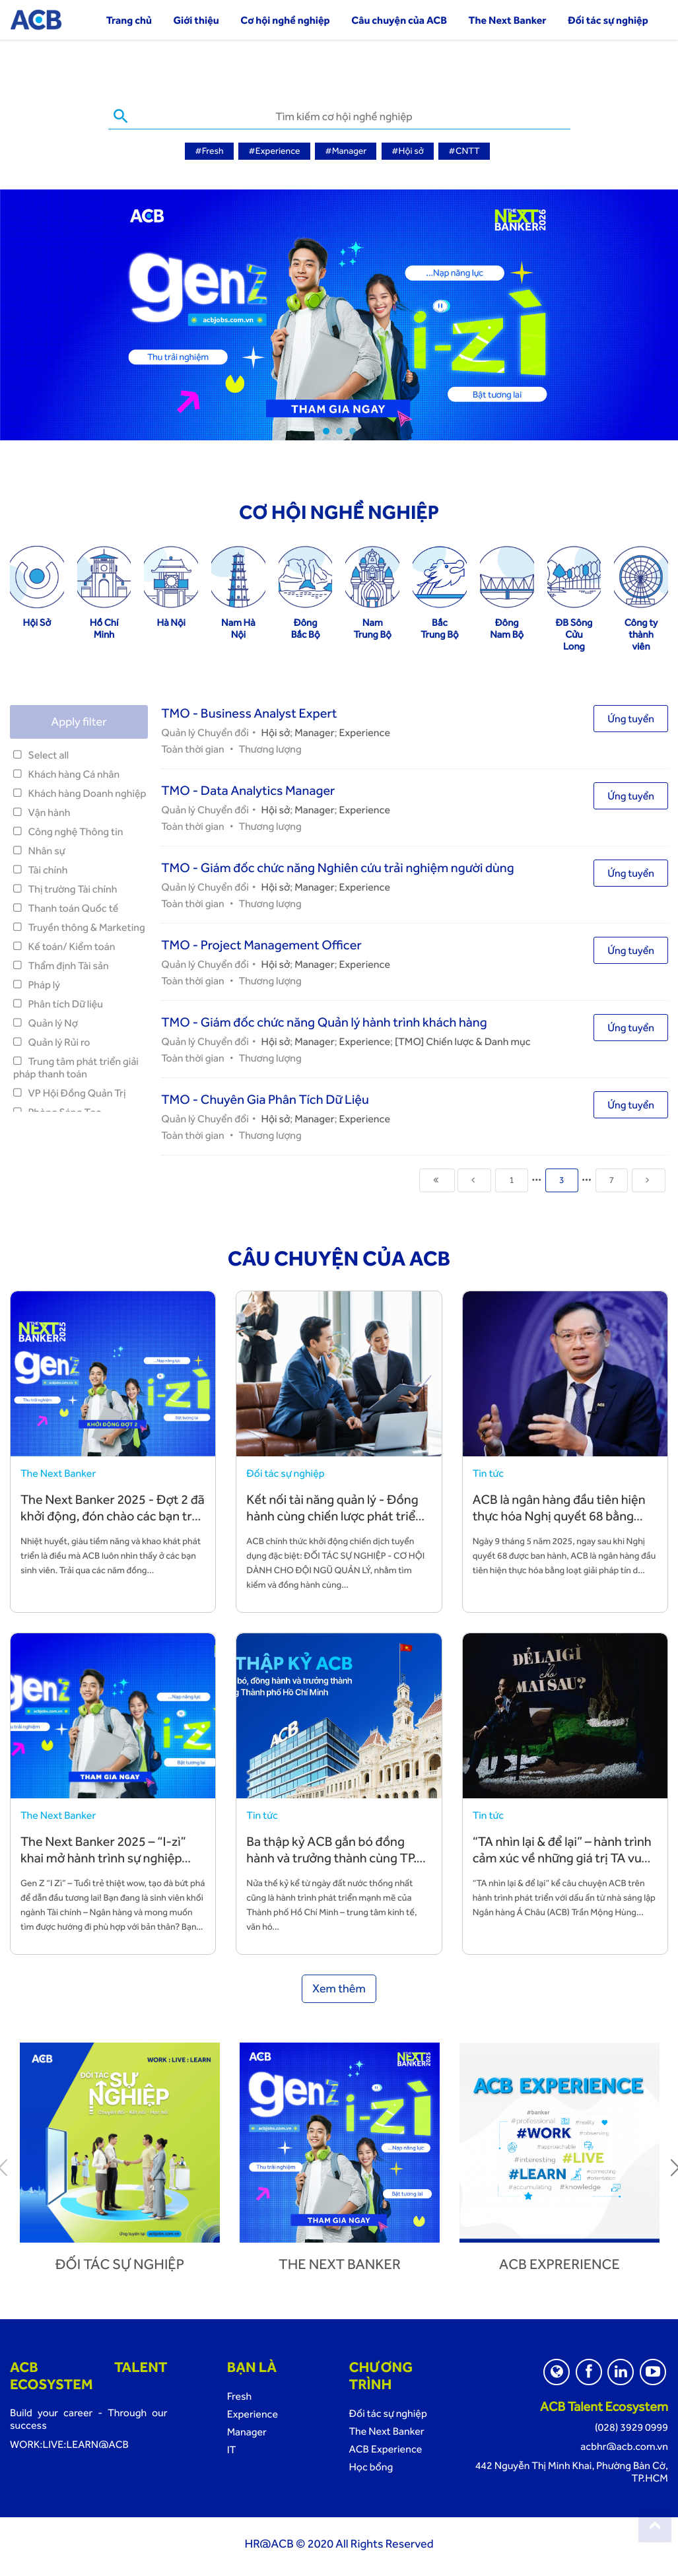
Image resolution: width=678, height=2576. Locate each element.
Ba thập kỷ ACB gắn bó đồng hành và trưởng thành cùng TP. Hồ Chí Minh (331, 1857)
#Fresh (209, 151)
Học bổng (371, 2466)
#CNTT (463, 151)
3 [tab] (352, 430)
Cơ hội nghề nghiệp (284, 20)
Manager (314, 732)
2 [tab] (339, 430)
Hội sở (275, 732)
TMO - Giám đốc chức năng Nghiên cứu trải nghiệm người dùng (337, 867)
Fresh (239, 2395)
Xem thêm (339, 1988)
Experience (364, 732)
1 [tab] (326, 430)
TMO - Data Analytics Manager (248, 789)
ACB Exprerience (559, 2263)
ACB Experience (385, 2448)
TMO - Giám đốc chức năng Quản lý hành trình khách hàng (324, 1021)
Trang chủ (129, 20)
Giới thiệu (196, 20)
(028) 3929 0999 (631, 2426)
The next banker (340, 2263)
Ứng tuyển (630, 718)
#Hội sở (407, 151)
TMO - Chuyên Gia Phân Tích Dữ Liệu (265, 1098)
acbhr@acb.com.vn (624, 2445)
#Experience (274, 151)
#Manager (345, 151)
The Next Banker (508, 20)
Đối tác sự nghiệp (608, 20)
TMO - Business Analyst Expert (249, 712)
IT (231, 2449)
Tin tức (488, 1472)
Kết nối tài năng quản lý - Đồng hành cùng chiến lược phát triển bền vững (334, 1515)
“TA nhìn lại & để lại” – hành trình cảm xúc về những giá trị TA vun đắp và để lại (562, 1857)
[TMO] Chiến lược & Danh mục (463, 1040)
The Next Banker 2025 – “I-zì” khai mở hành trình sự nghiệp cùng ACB (103, 1857)
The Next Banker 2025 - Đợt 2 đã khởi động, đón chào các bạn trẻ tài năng (112, 1515)
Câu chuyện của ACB (399, 20)
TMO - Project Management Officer (261, 944)
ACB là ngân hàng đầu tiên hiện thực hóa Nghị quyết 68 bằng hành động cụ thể (559, 1515)
